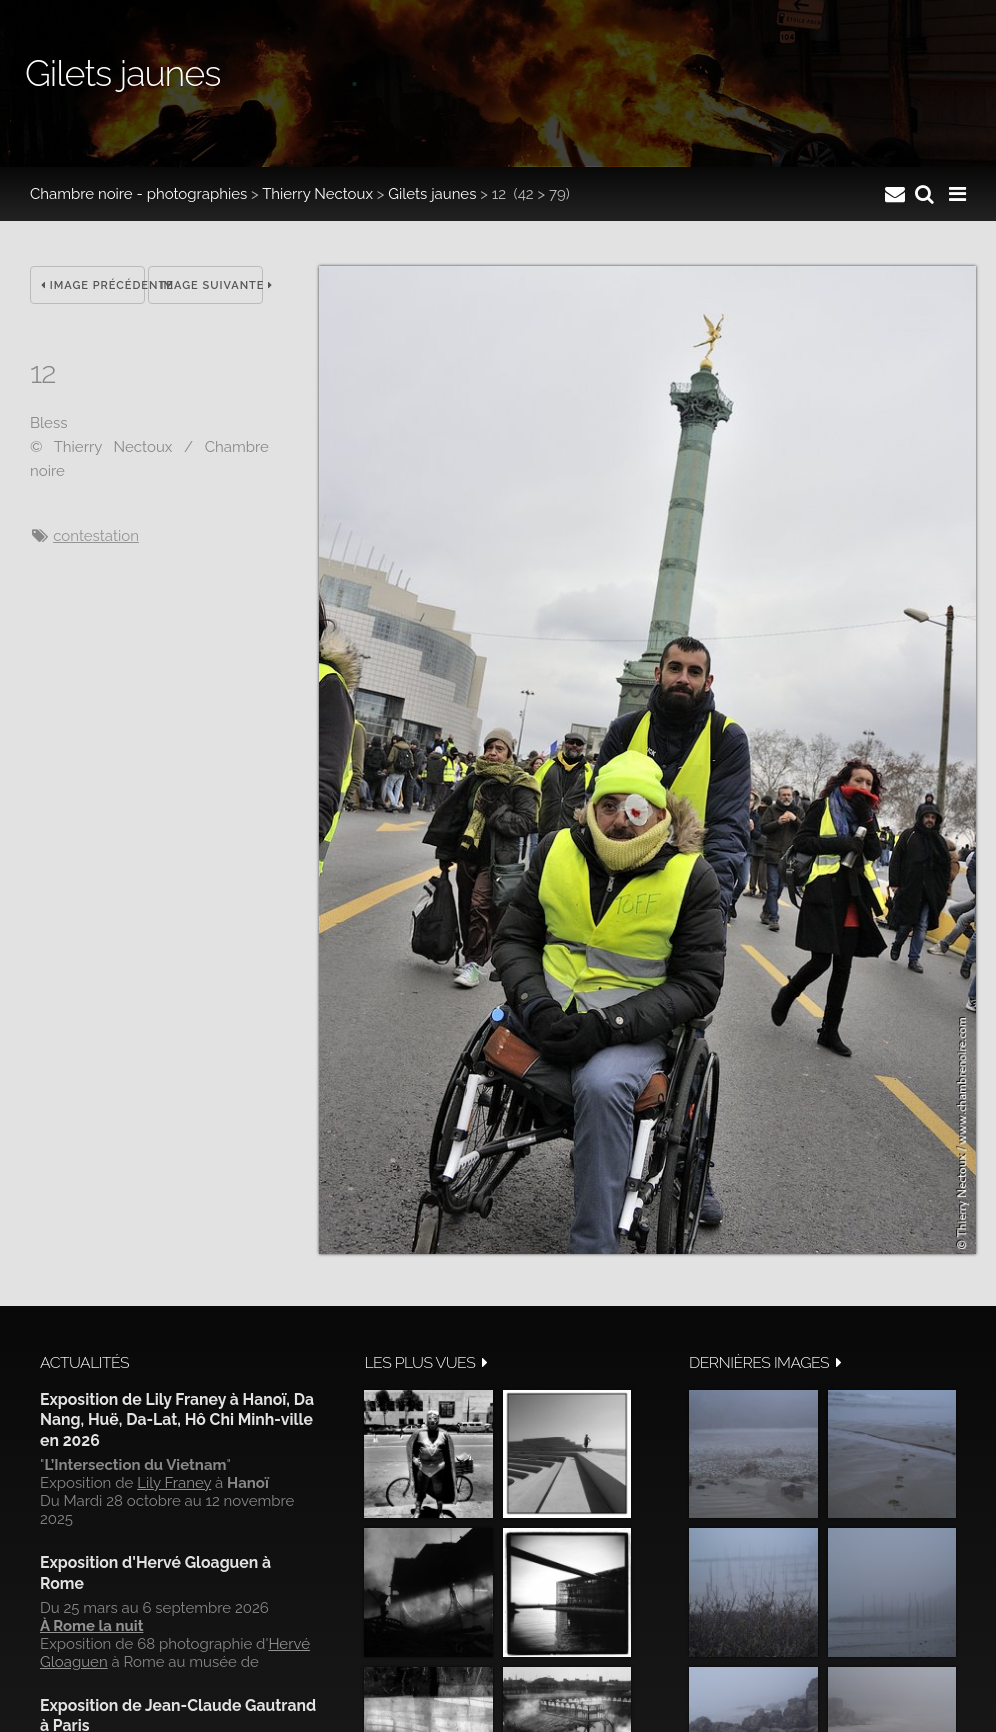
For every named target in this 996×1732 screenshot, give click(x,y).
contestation (96, 536)
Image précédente (93, 285)
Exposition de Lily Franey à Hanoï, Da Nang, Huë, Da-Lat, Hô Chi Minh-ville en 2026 (177, 1420)
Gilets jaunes (432, 194)
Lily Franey (174, 1483)
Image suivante (211, 285)
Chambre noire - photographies (138, 194)
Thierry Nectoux (317, 194)
